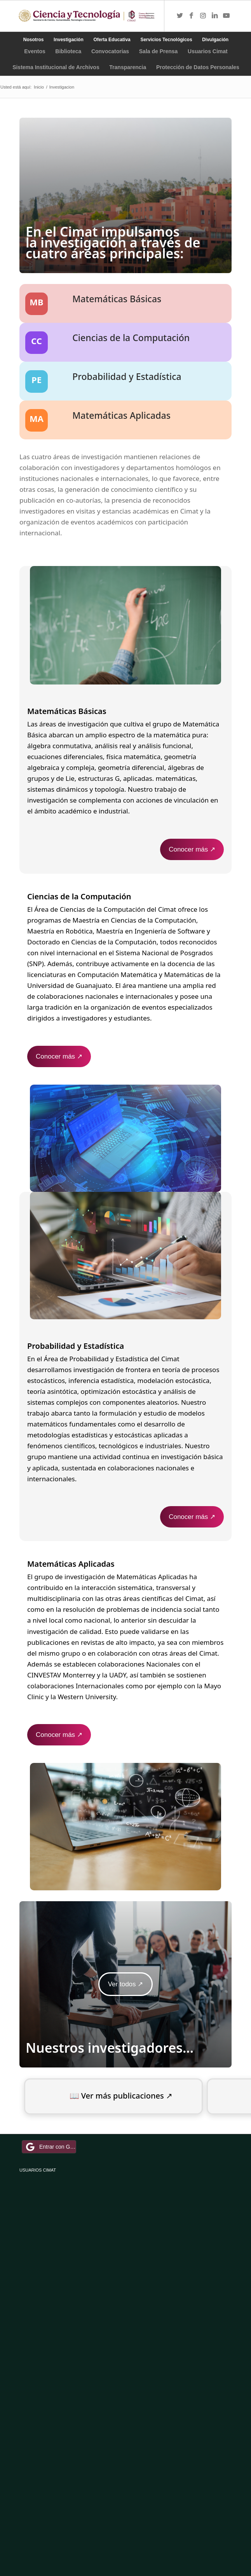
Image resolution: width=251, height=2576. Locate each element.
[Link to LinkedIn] (215, 16)
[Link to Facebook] (191, 16)
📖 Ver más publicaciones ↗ (121, 2095)
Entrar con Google (50, 2147)
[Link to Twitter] (180, 16)
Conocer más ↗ (192, 849)
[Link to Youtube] (226, 16)
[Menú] (150, 16)
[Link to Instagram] (203, 16)
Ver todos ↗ (125, 1984)
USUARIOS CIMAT (37, 2170)
